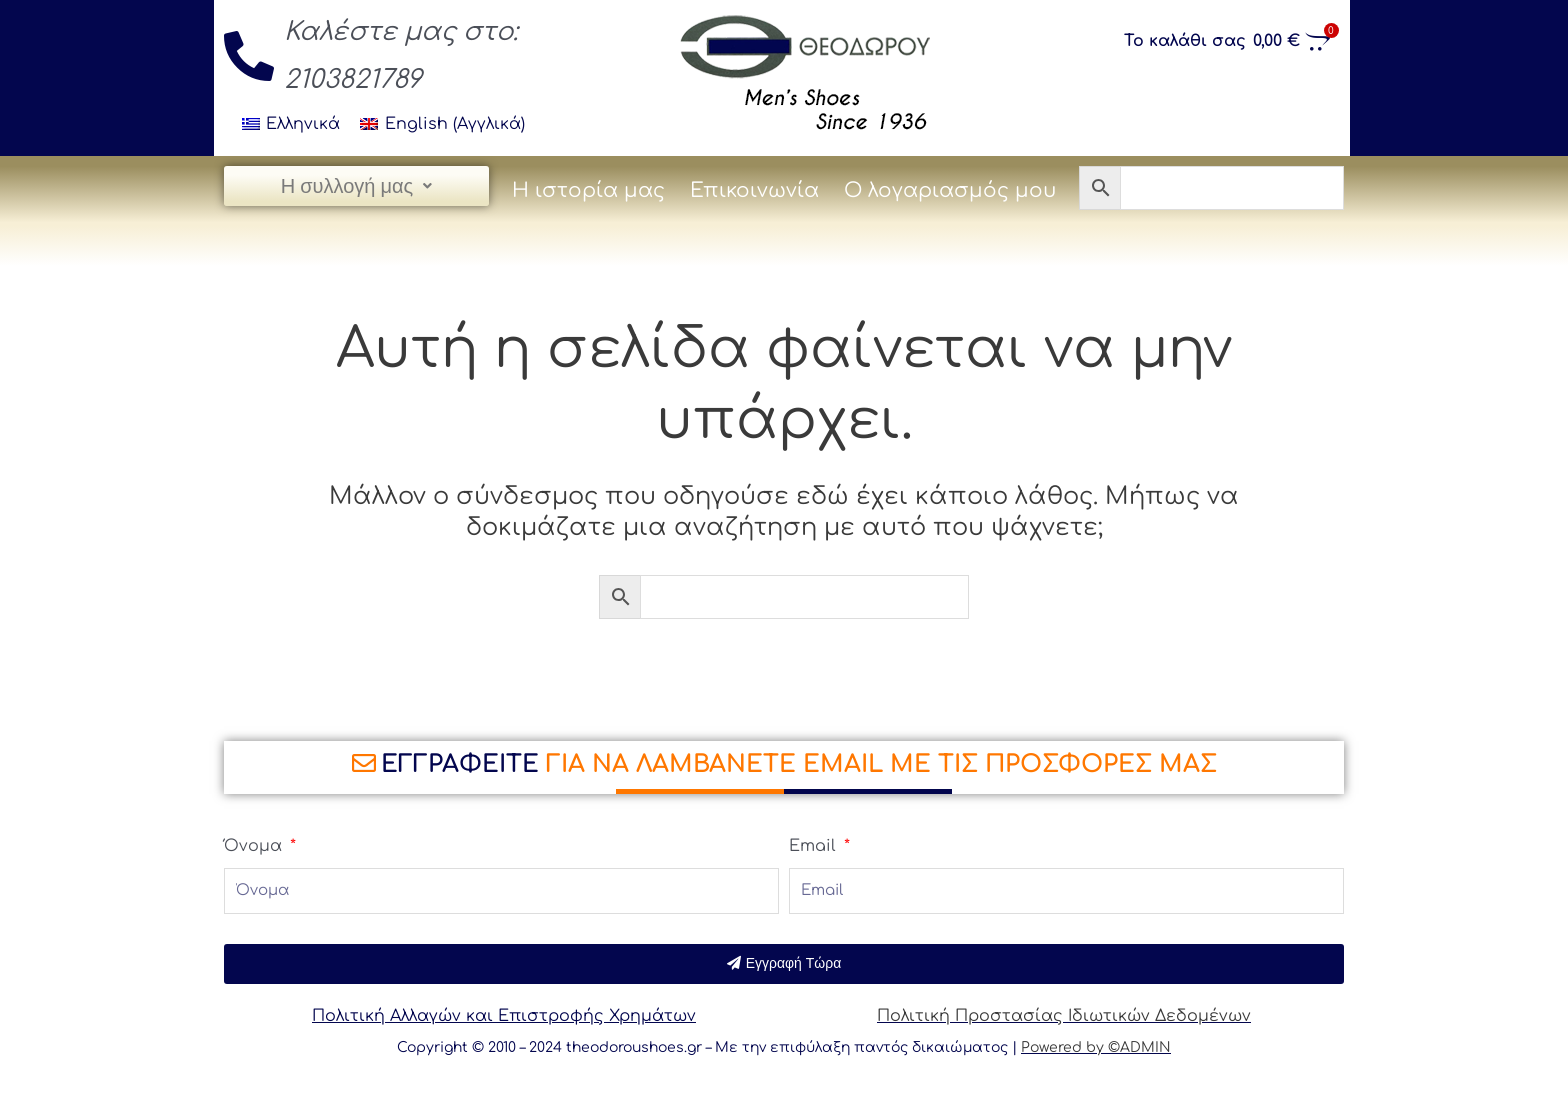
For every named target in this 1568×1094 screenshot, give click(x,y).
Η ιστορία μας (588, 190)
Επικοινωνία (754, 190)
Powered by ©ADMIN (1096, 1047)
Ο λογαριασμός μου (950, 190)
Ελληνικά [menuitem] (303, 124)
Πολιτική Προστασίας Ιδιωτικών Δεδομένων (1064, 1016)
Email (815, 846)
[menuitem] (291, 124)
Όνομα (255, 846)
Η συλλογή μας (356, 186)
